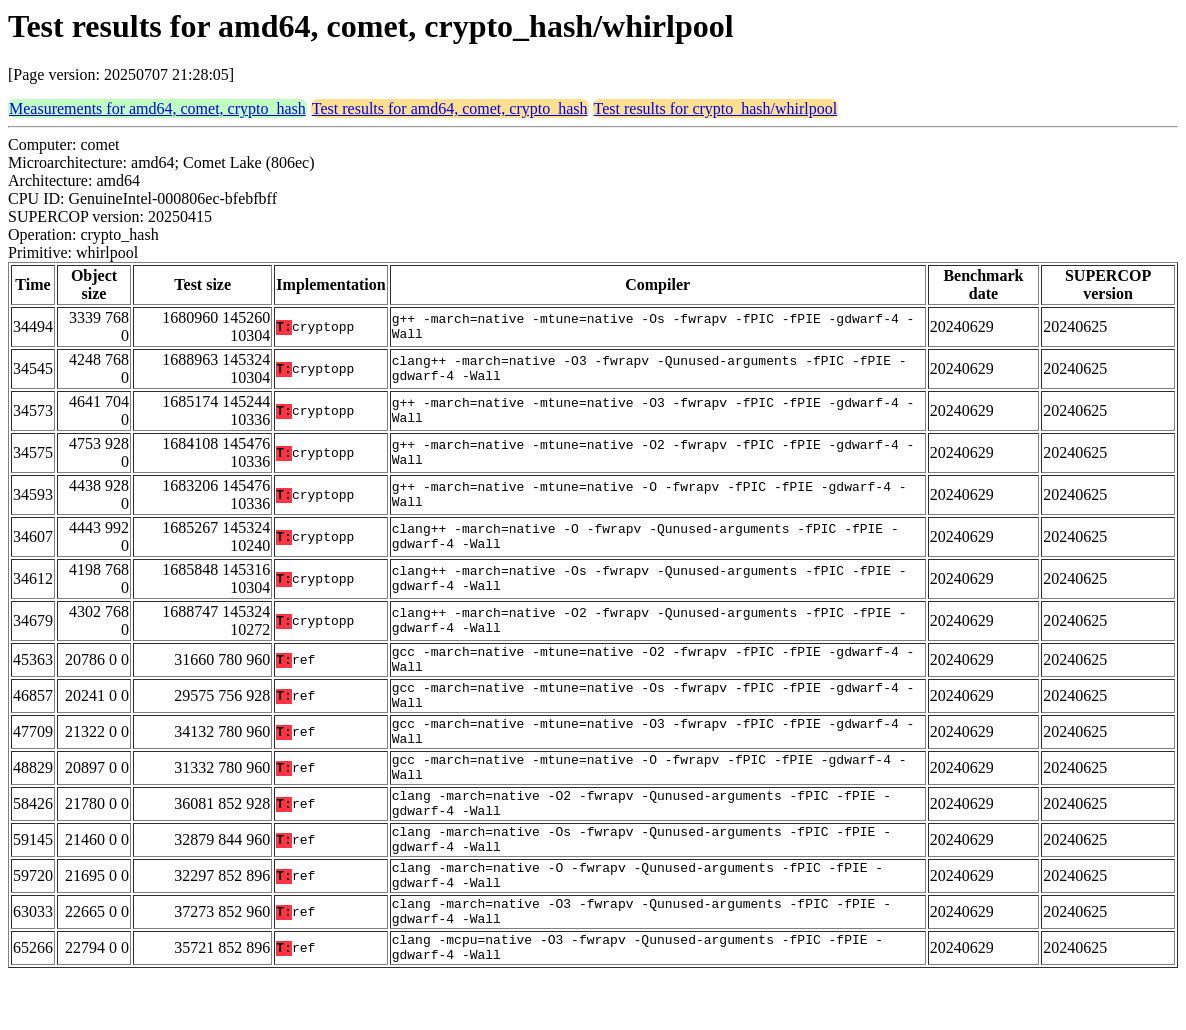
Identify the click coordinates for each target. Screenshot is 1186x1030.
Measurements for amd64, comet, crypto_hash (157, 108)
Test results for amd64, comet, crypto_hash (450, 108)
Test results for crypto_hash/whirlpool (716, 108)
